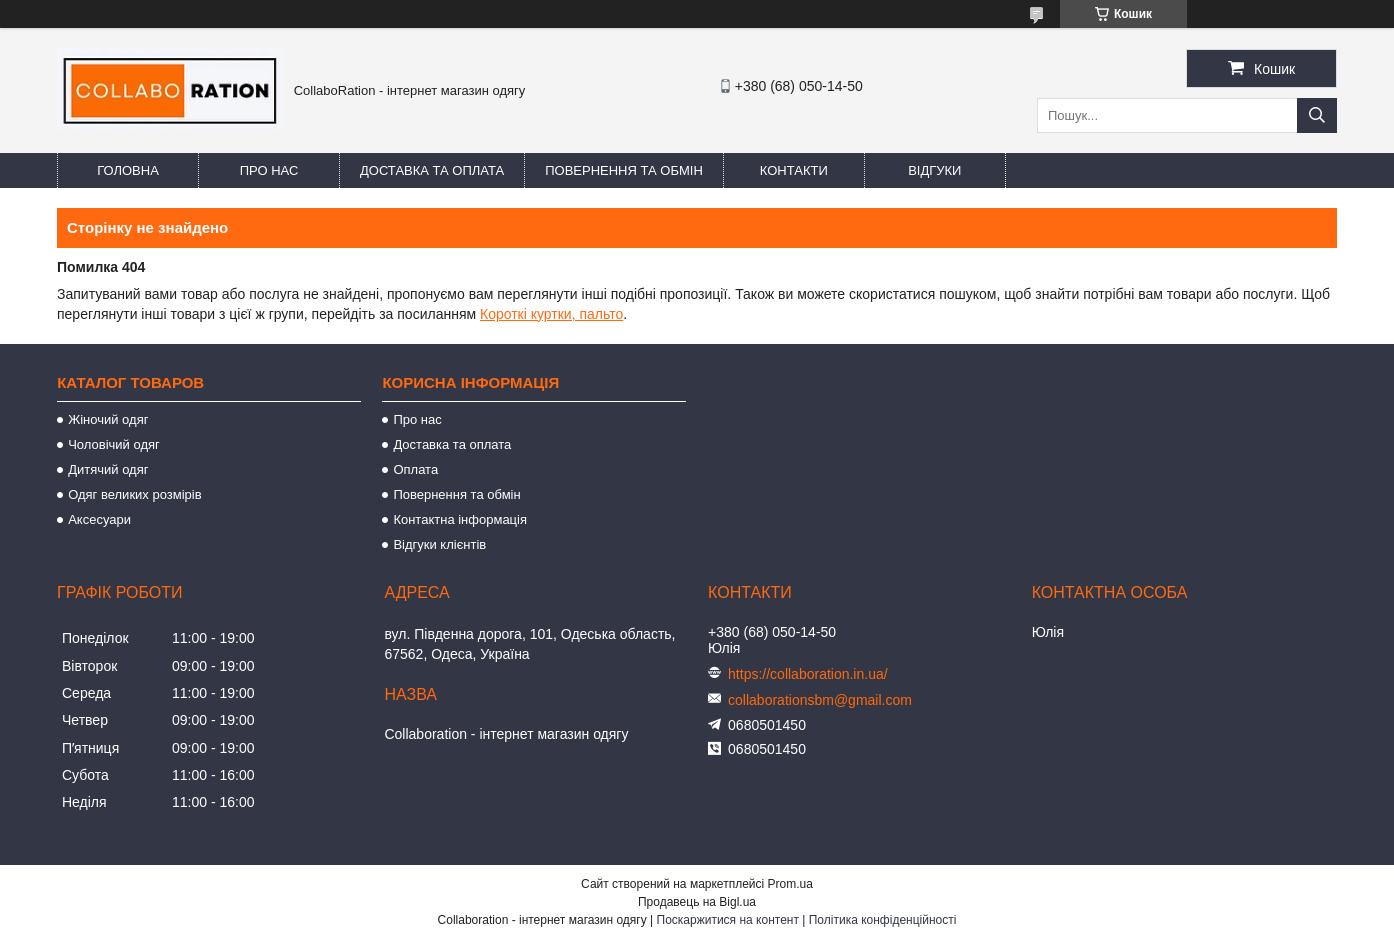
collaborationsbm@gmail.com (820, 700)
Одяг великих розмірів (134, 494)
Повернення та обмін (624, 170)
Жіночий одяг (108, 419)
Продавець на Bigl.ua (697, 902)
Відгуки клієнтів (439, 544)
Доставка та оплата (432, 170)
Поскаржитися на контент (728, 920)
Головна (128, 170)
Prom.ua (790, 884)
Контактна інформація (460, 519)
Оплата (415, 469)
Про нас (269, 170)
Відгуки (934, 170)
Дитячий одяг (108, 469)
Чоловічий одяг (114, 444)
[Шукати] (1317, 115)
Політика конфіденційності (883, 920)
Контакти (794, 170)
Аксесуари (99, 519)
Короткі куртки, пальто (551, 314)
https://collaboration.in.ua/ (808, 674)
